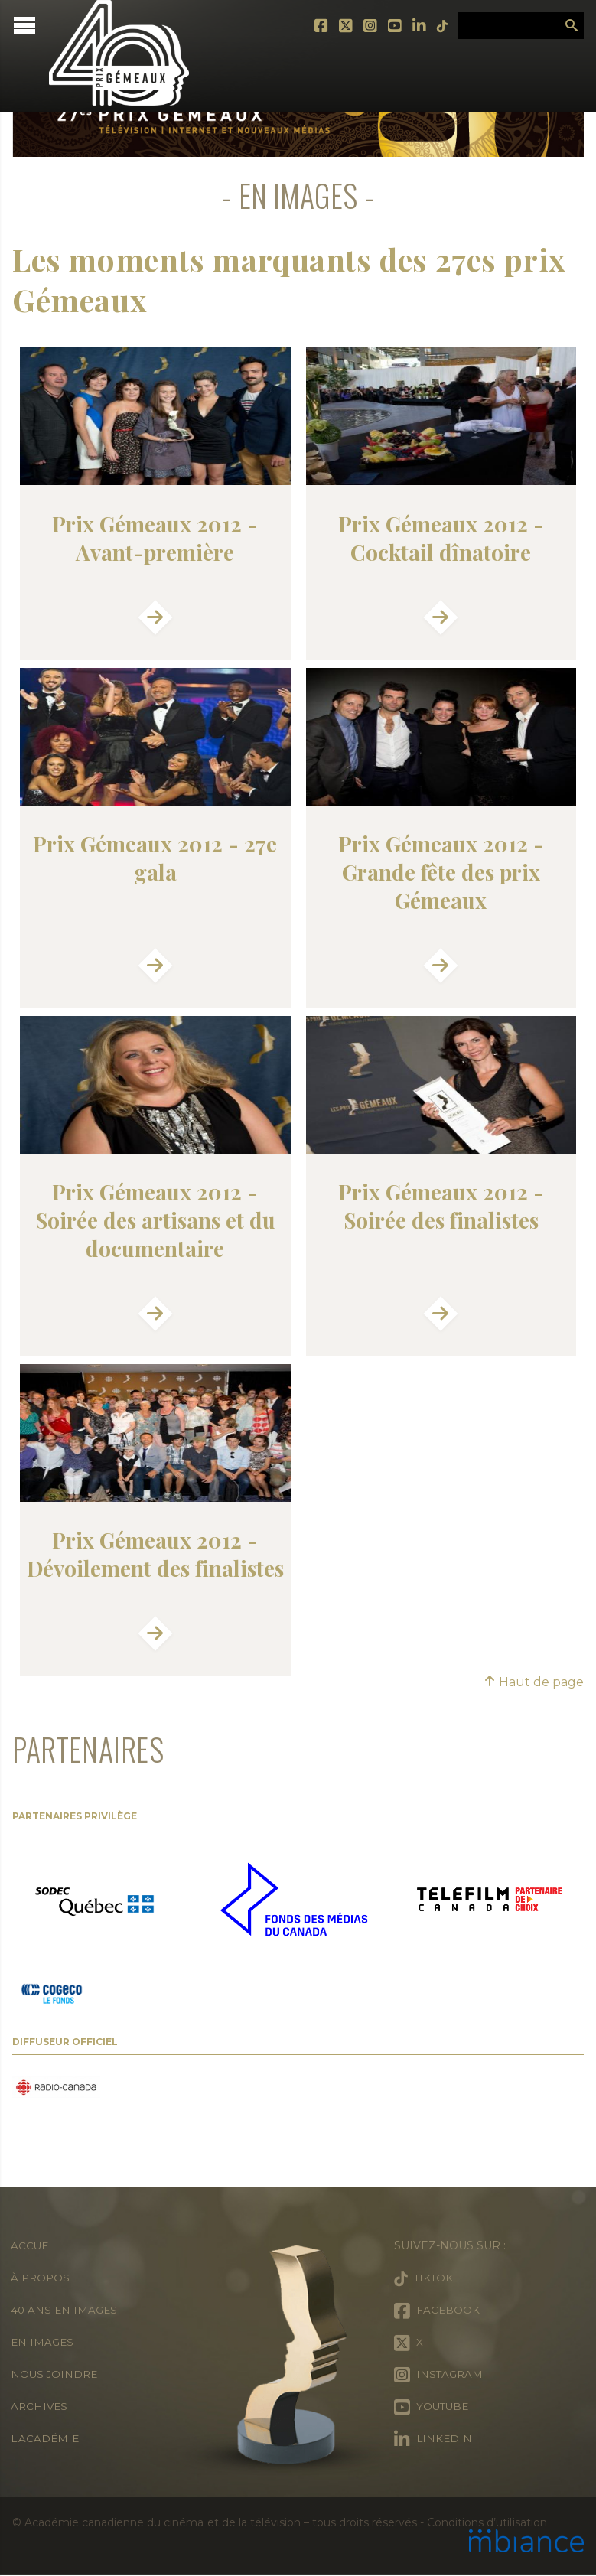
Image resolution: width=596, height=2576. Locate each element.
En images (43, 2343)
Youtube (389, 26)
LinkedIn (414, 26)
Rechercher (571, 26)
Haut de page (534, 1683)
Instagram (365, 26)
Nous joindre (55, 2375)
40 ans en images (65, 2310)
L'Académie (46, 2439)
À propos (41, 2278)
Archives (40, 2407)
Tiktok (437, 26)
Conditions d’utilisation (486, 2523)
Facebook (316, 26)
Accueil (35, 2246)
